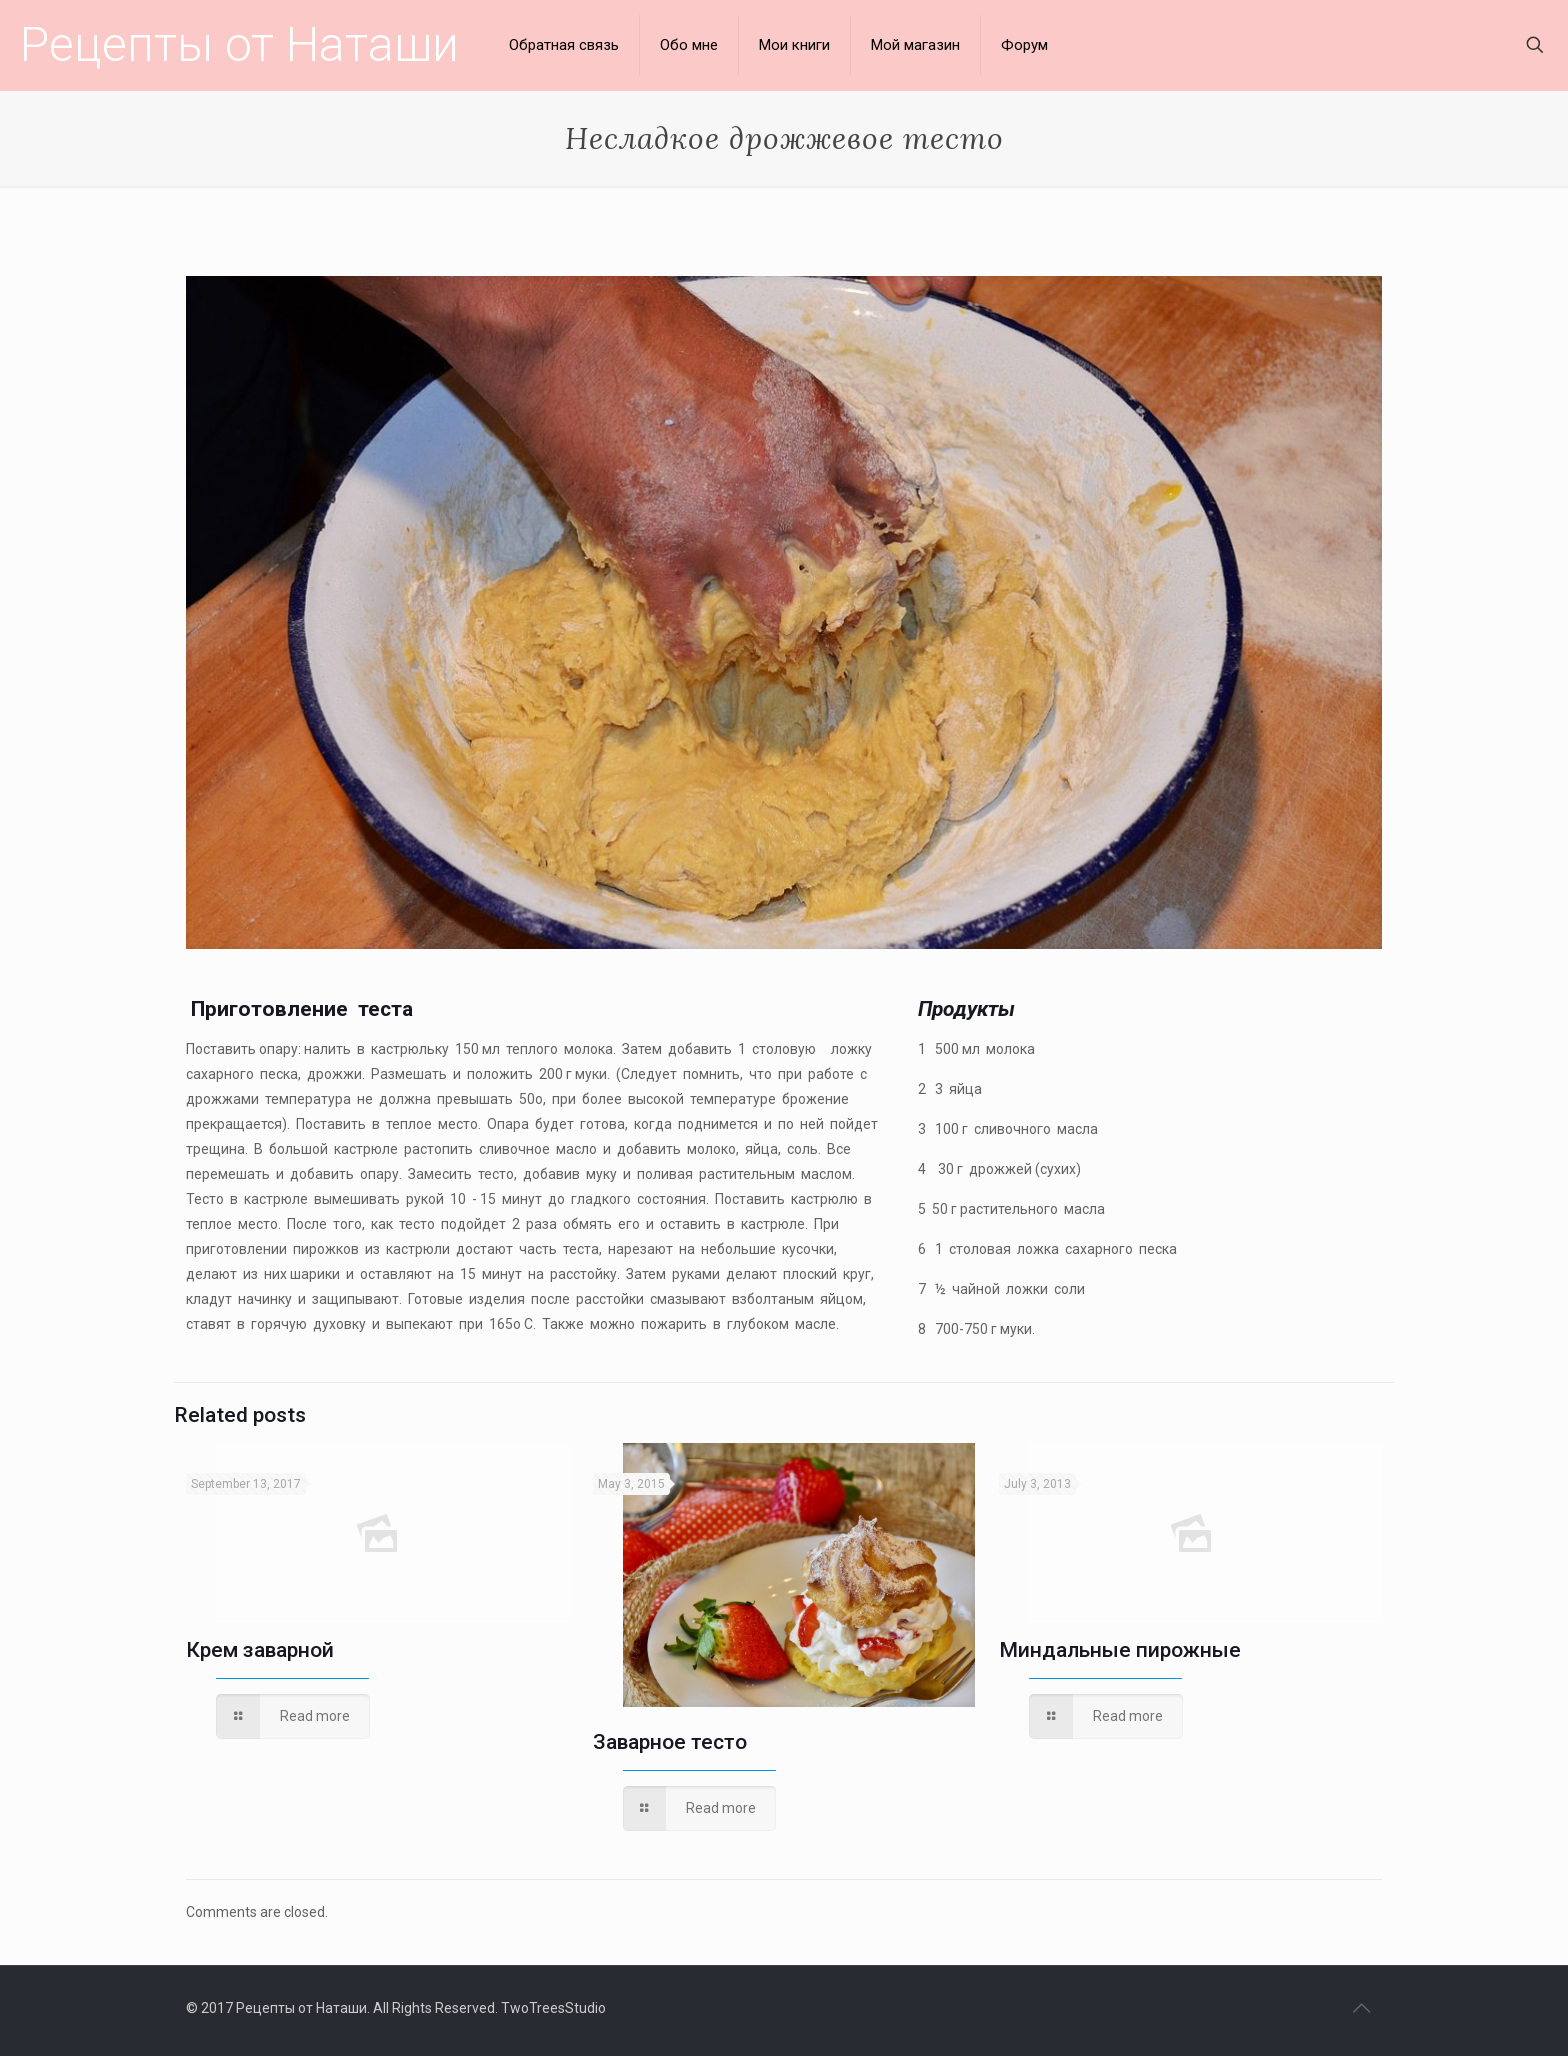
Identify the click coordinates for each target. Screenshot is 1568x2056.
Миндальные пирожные (1120, 1650)
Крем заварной (260, 1650)
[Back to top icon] (1361, 2008)
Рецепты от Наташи (239, 44)
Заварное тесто (670, 1742)
